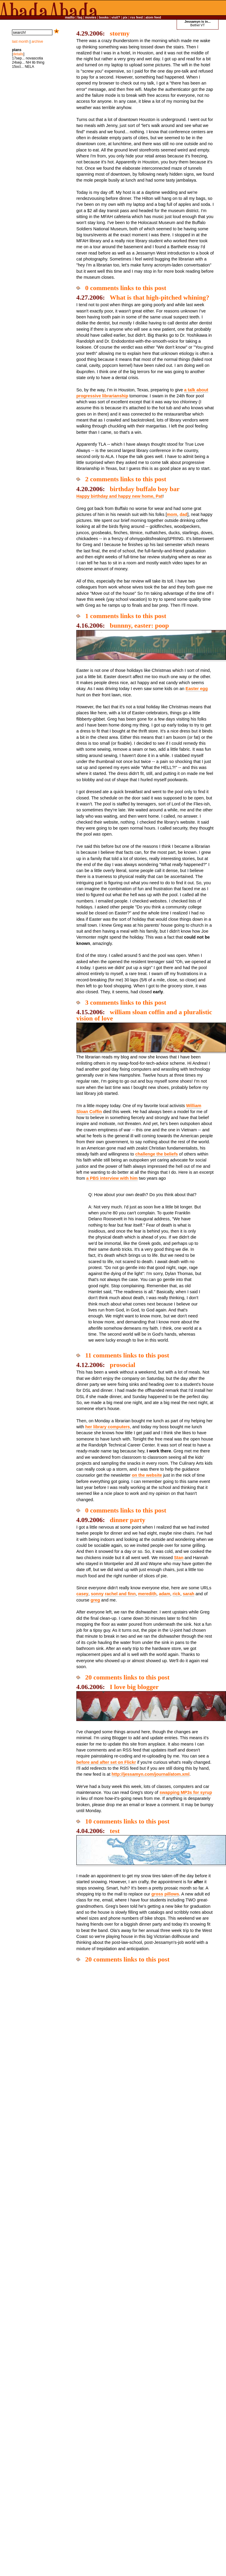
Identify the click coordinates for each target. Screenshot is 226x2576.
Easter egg (197, 688)
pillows (171, 1894)
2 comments (101, 479)
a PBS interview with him (112, 1178)
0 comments (101, 288)
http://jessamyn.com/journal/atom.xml (150, 1774)
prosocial (122, 1365)
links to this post (143, 288)
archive (37, 41)
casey (82, 1593)
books (104, 17)
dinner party (127, 1520)
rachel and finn (120, 1593)
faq (79, 17)
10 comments (103, 1821)
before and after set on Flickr (106, 1762)
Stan (178, 1557)
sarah (188, 1593)
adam (164, 1593)
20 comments (103, 1677)
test (115, 1831)
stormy (120, 33)
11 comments (103, 1355)
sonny (97, 1593)
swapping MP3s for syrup (186, 1792)
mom (172, 514)
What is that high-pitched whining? (159, 297)
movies (90, 17)
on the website (147, 1475)
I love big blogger (134, 1687)
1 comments (101, 616)
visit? (115, 17)
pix (125, 17)
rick (177, 1593)
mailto (70, 17)
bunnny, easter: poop (139, 625)
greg (95, 1600)
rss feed (136, 17)
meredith (147, 1593)
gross (157, 1894)
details (18, 54)
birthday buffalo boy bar (145, 489)
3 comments (101, 1002)
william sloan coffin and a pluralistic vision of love (144, 1015)
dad (183, 514)
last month (20, 41)
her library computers (107, 1426)
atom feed (153, 17)
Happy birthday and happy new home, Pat (119, 496)
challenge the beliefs (156, 1154)
